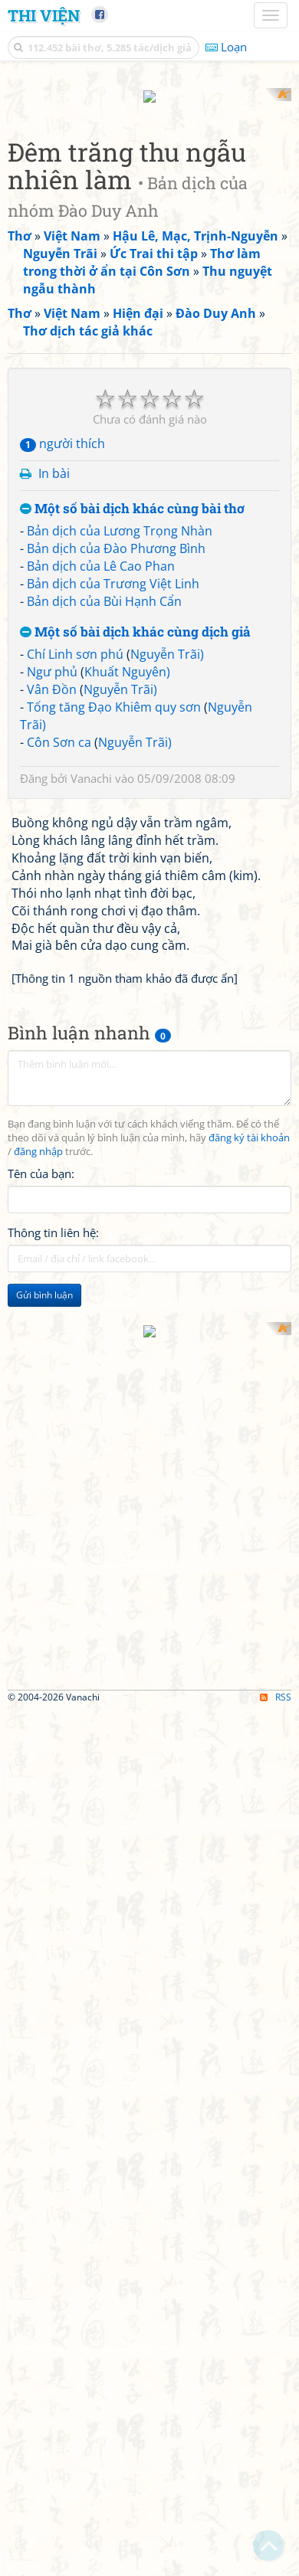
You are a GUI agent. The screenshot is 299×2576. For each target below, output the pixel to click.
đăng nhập (38, 1734)
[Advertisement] (149, 237)
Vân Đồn (52, 1272)
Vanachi (91, 1362)
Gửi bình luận (44, 1877)
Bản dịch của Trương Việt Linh (113, 1166)
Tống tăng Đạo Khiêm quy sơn (114, 1289)
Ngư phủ (52, 1255)
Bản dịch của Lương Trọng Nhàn (119, 1114)
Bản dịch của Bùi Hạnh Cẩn (104, 1184)
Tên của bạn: (41, 1756)
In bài (54, 1056)
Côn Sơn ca (59, 1325)
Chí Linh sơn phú (75, 1237)
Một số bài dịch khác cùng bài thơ (132, 1092)
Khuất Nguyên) (127, 1255)
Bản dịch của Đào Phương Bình (116, 1132)
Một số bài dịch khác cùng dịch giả (135, 1215)
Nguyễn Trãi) (167, 1237)
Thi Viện (44, 15)
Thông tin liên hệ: (53, 1815)
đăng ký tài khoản (249, 1721)
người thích (62, 1027)
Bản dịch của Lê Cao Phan (101, 1149)
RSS (275, 2562)
